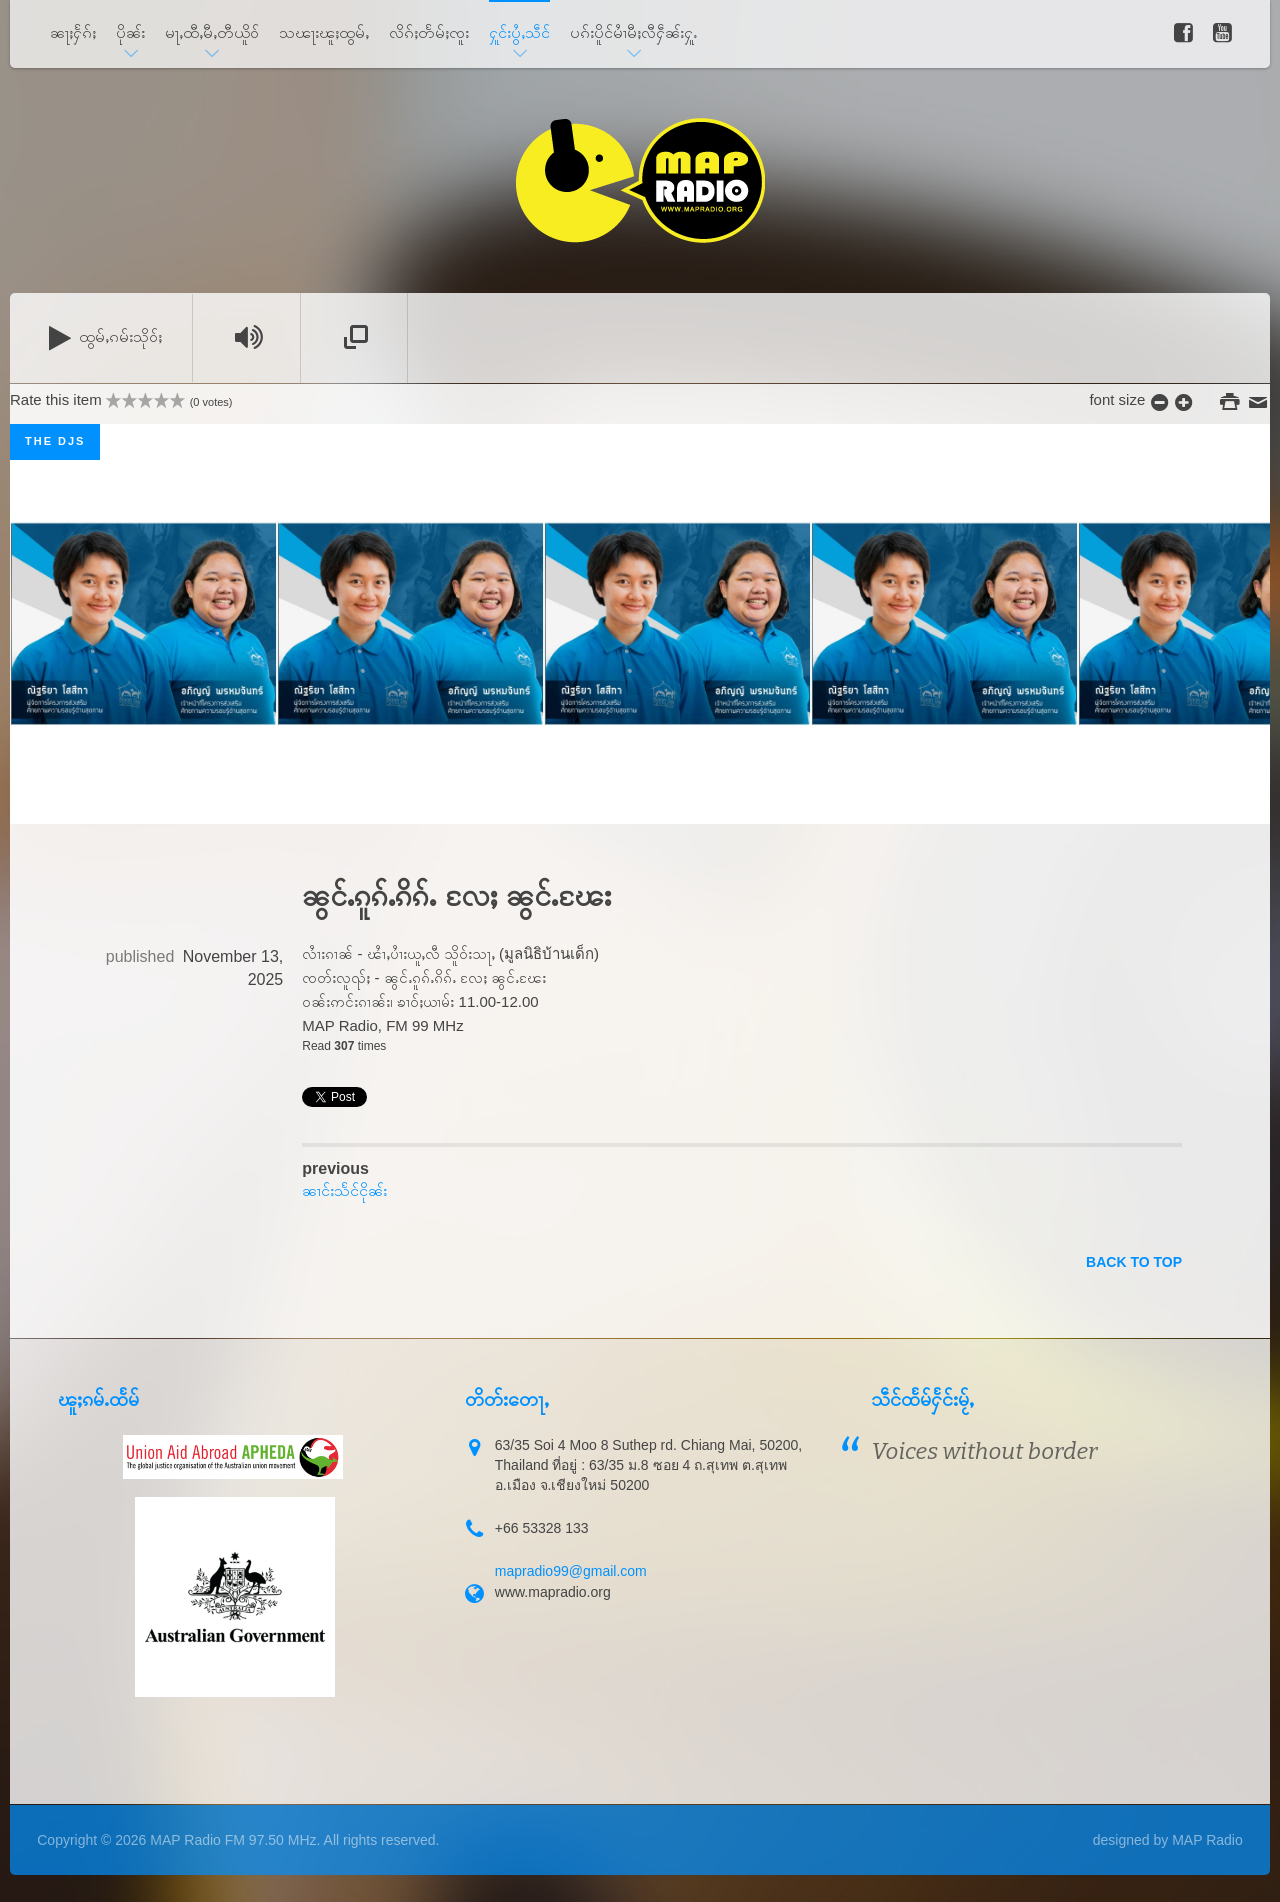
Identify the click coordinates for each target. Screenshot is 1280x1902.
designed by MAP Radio (1168, 1840)
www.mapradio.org (553, 1592)
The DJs (55, 441)
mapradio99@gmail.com (571, 1571)
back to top (1134, 1262)
